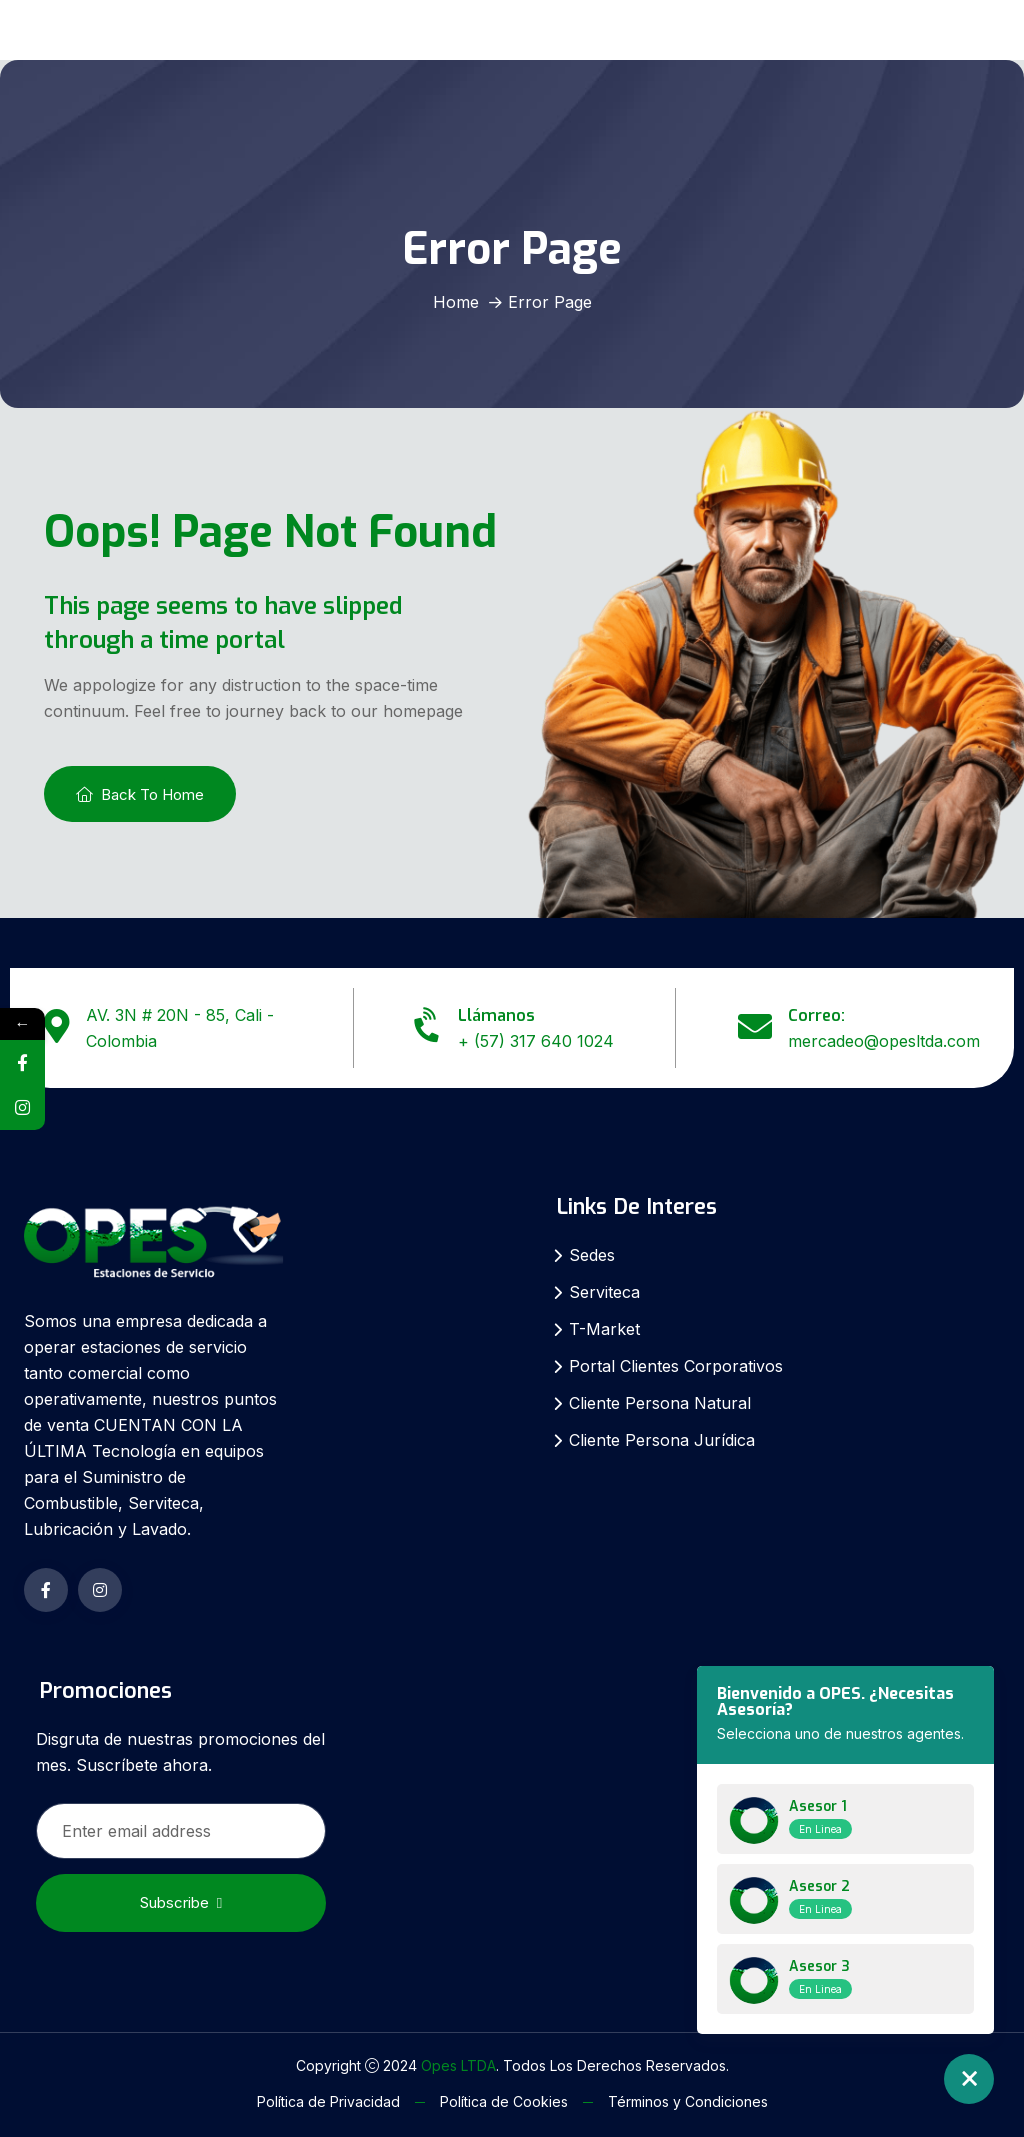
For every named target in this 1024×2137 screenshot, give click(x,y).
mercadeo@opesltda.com (884, 1041)
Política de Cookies (504, 2101)
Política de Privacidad (328, 2101)
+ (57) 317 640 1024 (536, 1041)
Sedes (592, 1255)
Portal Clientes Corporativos (676, 1366)
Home (456, 302)
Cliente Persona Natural (660, 1403)
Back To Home (140, 794)
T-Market (604, 1329)
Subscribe (181, 1902)
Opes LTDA (458, 2065)
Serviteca (604, 1292)
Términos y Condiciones (688, 2101)
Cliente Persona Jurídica (662, 1440)
